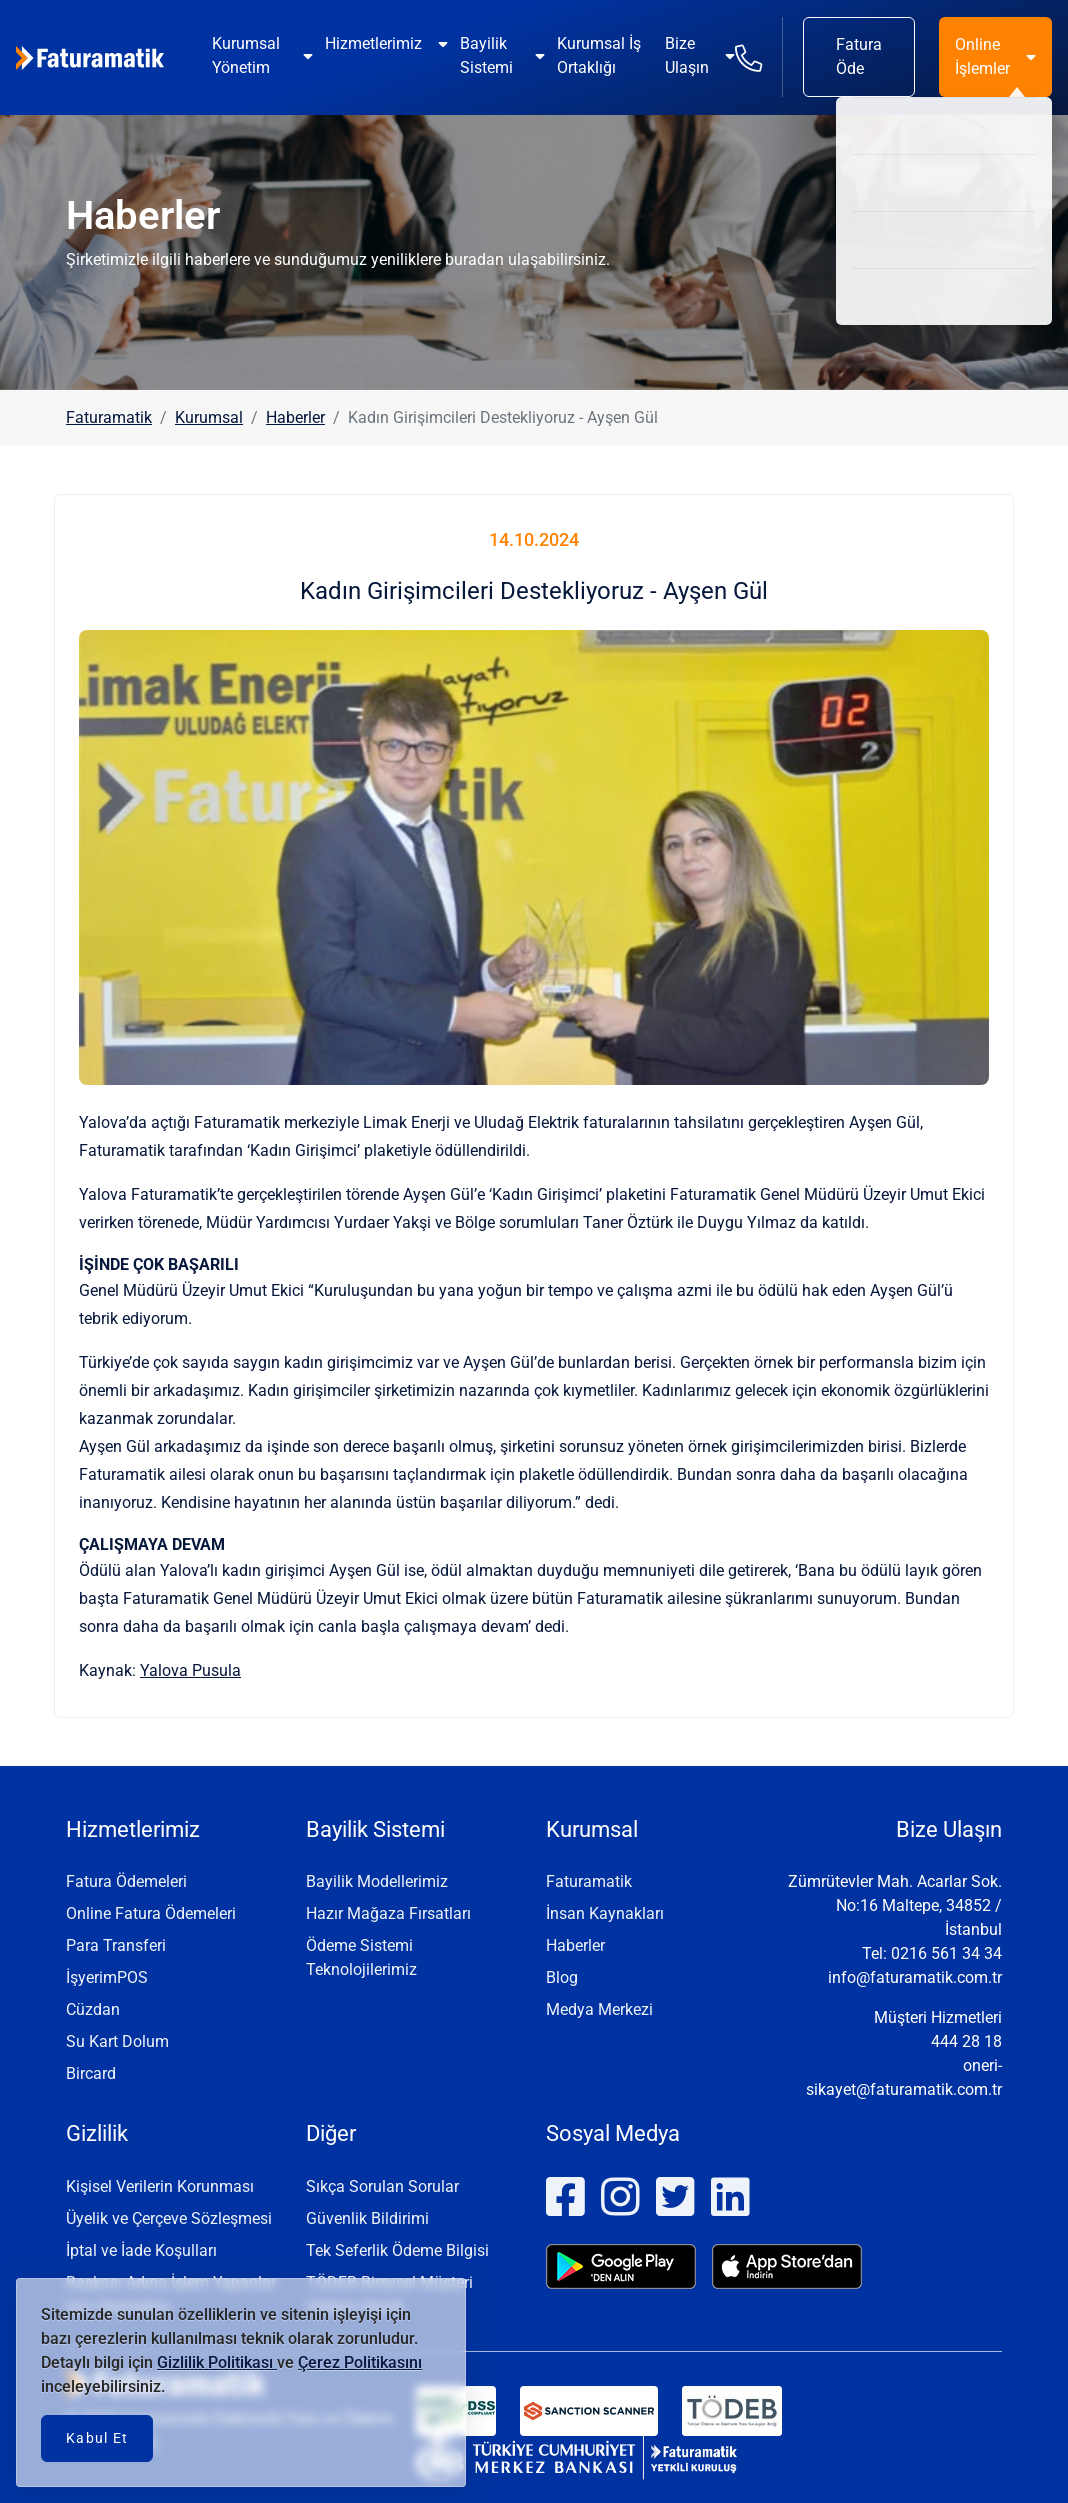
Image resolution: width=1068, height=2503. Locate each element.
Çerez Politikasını (360, 2362)
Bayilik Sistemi (486, 55)
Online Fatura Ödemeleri (151, 1913)
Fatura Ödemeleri (126, 1881)
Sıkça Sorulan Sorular (382, 2186)
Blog (562, 1977)
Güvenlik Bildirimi (367, 2218)
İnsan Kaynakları (605, 1913)
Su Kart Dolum (117, 2041)
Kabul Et (97, 2438)
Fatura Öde (859, 56)
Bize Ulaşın (687, 55)
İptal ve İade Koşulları (141, 2250)
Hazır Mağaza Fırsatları (388, 1913)
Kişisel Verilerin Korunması (160, 2186)
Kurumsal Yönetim (246, 55)
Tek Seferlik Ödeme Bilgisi (397, 2250)
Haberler (295, 417)
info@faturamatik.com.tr (915, 1977)
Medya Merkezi (599, 2009)
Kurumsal (209, 417)
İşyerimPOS (107, 1977)
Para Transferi (116, 1945)
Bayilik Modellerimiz (377, 1881)
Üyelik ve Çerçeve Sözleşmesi (169, 2218)
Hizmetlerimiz (373, 43)
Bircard (91, 2073)
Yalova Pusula (190, 1670)
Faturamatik (109, 417)
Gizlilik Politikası (217, 2362)
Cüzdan (93, 2009)
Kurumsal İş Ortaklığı (599, 55)
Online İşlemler (982, 56)
